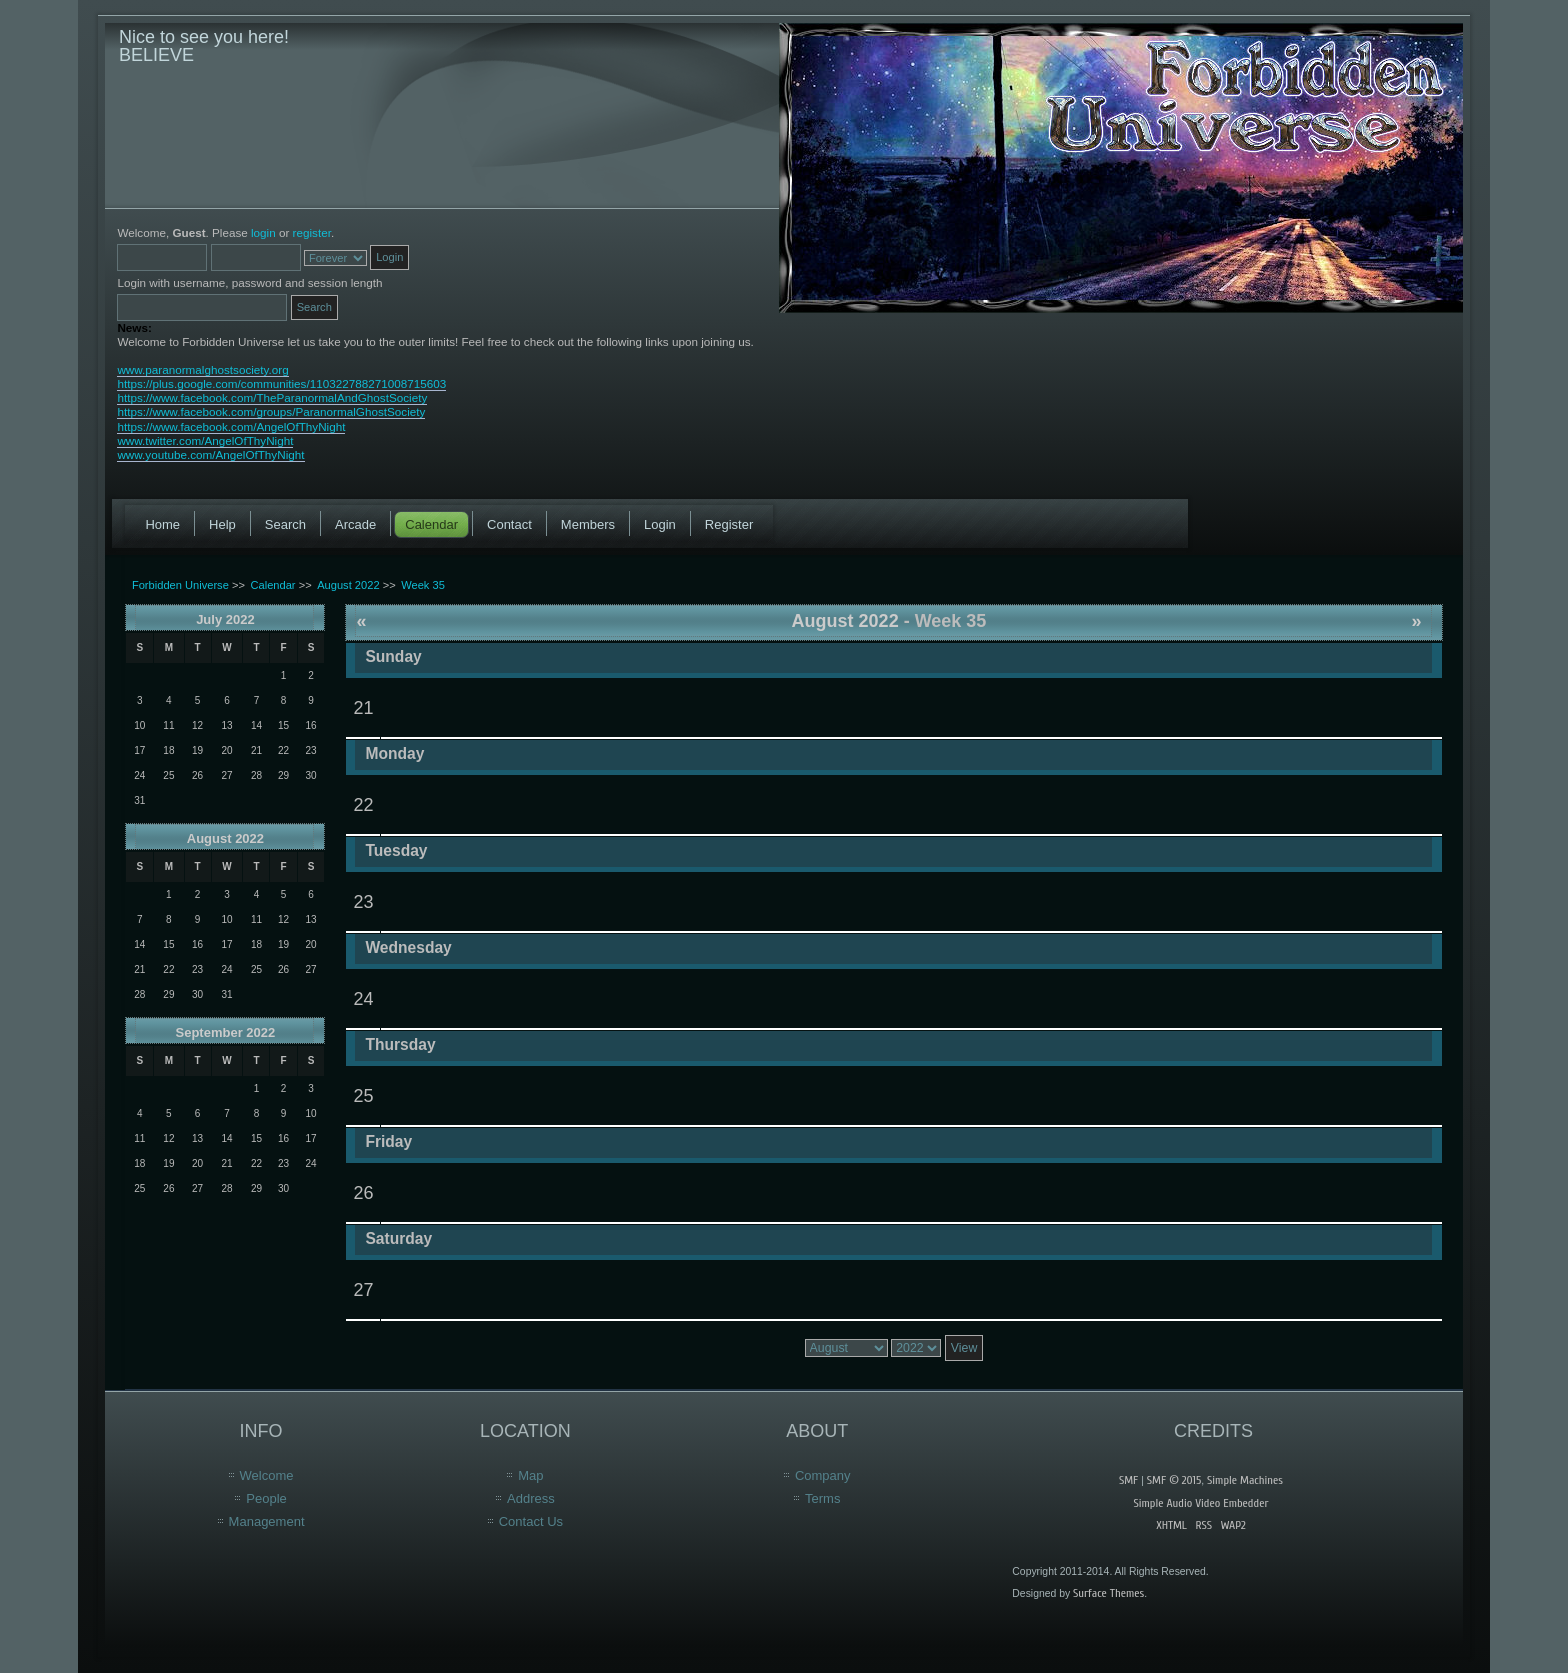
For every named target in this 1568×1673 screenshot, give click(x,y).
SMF (1128, 1480)
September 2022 (226, 1032)
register (312, 232)
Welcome (267, 1475)
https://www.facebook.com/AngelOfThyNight (231, 426)
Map (530, 1475)
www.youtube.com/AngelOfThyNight (210, 454)
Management (267, 1521)
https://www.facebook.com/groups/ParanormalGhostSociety (271, 411)
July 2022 (225, 619)
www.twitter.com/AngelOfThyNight (205, 440)
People (266, 1498)
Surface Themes (1108, 1593)
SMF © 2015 (1174, 1480)
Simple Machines (1245, 1480)
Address (531, 1498)
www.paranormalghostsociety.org (202, 369)
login (263, 232)
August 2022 (225, 838)
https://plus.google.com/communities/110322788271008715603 (281, 383)
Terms (822, 1498)
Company (823, 1475)
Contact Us (531, 1521)
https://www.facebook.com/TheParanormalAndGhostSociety (272, 397)
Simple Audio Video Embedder (1200, 1503)
